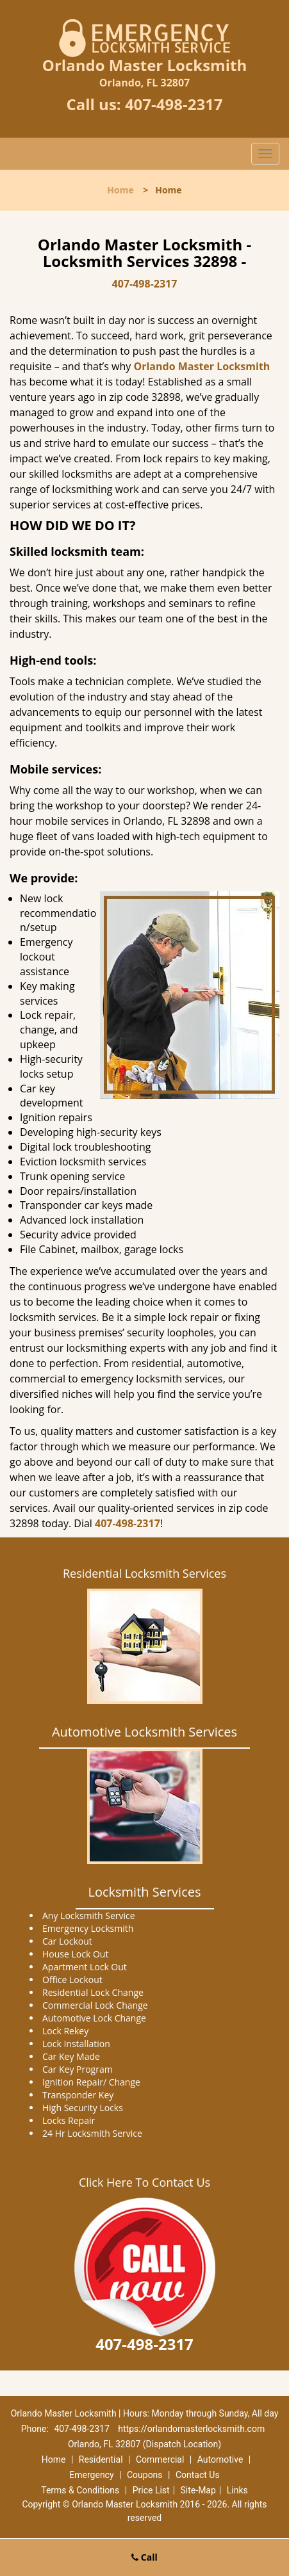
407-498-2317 (174, 104)
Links (237, 2490)
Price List (151, 2490)
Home (120, 190)
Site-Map (198, 2490)
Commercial (160, 2459)
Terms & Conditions (80, 2490)
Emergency (91, 2475)
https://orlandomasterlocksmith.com (191, 2429)
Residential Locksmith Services (144, 1573)
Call (144, 2557)
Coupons (145, 2475)
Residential (101, 2459)
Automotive (220, 2459)
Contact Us (198, 2475)
